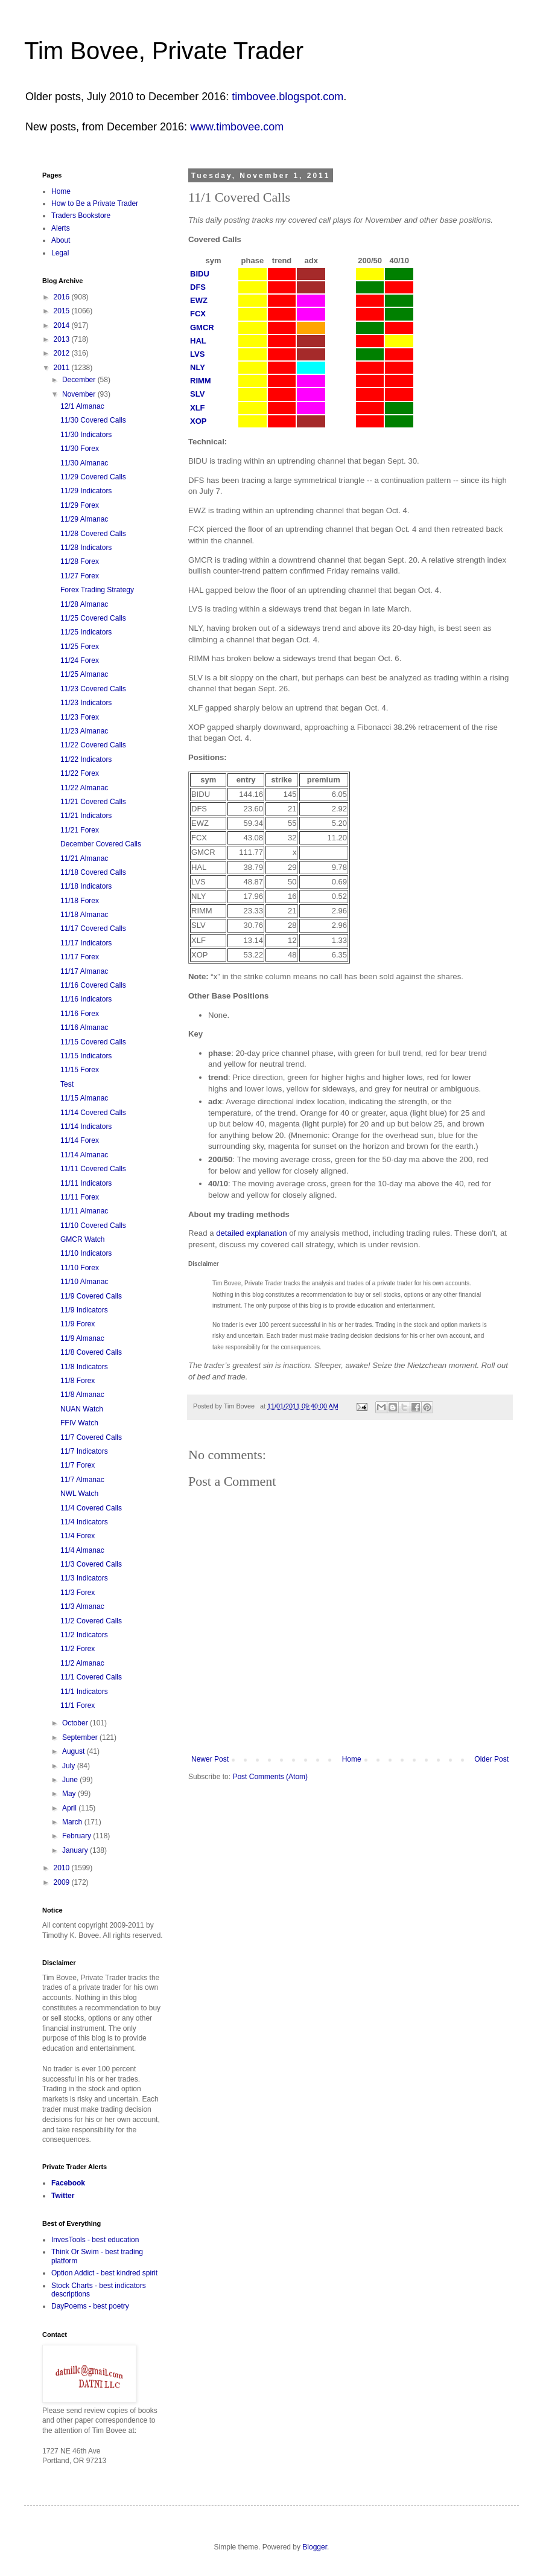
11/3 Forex (77, 1592)
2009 (63, 1882)
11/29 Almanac (84, 519)
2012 (63, 353)
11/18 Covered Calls (93, 872)
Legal (60, 253)
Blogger (314, 2547)
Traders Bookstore (80, 215)
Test (67, 1084)
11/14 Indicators (86, 1126)
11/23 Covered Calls (93, 689)
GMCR (202, 327)
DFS (198, 287)
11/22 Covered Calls (93, 745)
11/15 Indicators (86, 1056)
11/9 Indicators (84, 1310)
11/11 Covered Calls (93, 1169)
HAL (198, 340)
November (80, 394)
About (60, 240)
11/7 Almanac (82, 1479)
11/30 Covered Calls (93, 420)
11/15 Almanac (84, 1098)
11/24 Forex (79, 660)
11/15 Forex (79, 1070)
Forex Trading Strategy (97, 590)
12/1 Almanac (82, 406)
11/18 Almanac (84, 914)
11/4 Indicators (84, 1522)
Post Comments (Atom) (270, 1776)
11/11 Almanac (84, 1211)
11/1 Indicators (84, 1691)
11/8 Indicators (84, 1367)
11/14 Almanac (84, 1155)
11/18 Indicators (86, 886)
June (71, 1779)
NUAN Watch (81, 1409)
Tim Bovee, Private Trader (163, 50)
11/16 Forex (79, 1013)
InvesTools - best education (95, 2240)
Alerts (60, 228)
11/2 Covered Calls (91, 1621)
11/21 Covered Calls (93, 801)
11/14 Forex (79, 1140)
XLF (197, 407)
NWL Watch (79, 1493)
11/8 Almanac (82, 1394)
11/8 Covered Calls (91, 1352)
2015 (63, 311)
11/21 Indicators (86, 815)
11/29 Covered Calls (93, 477)
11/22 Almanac (84, 788)
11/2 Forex (77, 1648)
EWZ (199, 300)
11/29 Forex (79, 505)
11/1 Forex (77, 1705)
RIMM (200, 380)
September (81, 1737)
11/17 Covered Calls (93, 928)
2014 (63, 325)
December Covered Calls (100, 844)
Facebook (68, 2183)
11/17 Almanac (84, 971)
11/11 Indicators (86, 1183)
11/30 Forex (79, 448)
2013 (63, 339)
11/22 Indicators (86, 759)
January (76, 1850)
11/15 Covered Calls (93, 1042)
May (70, 1793)
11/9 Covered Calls (91, 1296)
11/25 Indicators (86, 632)
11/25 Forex (79, 646)
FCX (198, 313)
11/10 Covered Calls (93, 1225)
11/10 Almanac (84, 1281)
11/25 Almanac (84, 674)
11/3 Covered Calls (91, 1564)
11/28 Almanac (84, 604)
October (76, 1723)
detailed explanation (251, 1233)
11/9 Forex (77, 1324)
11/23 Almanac (84, 731)
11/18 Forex (79, 900)
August (74, 1751)
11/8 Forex (77, 1380)
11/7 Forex (77, 1465)
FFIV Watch (79, 1423)
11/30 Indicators (86, 434)
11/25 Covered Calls (93, 618)
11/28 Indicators (86, 547)
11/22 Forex (79, 773)
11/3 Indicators (84, 1578)
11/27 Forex (79, 576)
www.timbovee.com (237, 127)
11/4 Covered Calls (91, 1508)
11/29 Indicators (86, 491)
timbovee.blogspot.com (287, 97)
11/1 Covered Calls (91, 1677)
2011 (63, 367)
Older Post (491, 1759)
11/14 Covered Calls (93, 1112)
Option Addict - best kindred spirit (104, 2273)
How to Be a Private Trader (94, 203)
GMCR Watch (82, 1239)
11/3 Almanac (82, 1606)
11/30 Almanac (84, 463)
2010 (63, 1868)
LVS (197, 354)
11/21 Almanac (84, 858)
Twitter (62, 2195)
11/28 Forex (79, 561)
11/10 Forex (79, 1268)
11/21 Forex (79, 830)
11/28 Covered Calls (93, 533)
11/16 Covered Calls (93, 985)
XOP (198, 421)
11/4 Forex (77, 1536)
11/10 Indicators (86, 1253)
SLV (197, 393)
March (73, 1822)
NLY (197, 367)
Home (351, 1759)
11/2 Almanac (82, 1663)
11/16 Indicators (86, 999)
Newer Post (210, 1759)
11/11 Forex (79, 1197)
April (70, 1808)
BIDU (199, 273)
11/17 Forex (79, 957)
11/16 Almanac (84, 1027)
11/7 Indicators (84, 1451)
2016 (63, 297)
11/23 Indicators (86, 702)
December (80, 380)
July (69, 1766)
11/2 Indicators (84, 1635)
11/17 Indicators (86, 943)
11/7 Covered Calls (91, 1437)
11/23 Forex (79, 717)
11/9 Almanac (82, 1338)
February (77, 1836)
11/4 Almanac (82, 1550)
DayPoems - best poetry (90, 2306)
